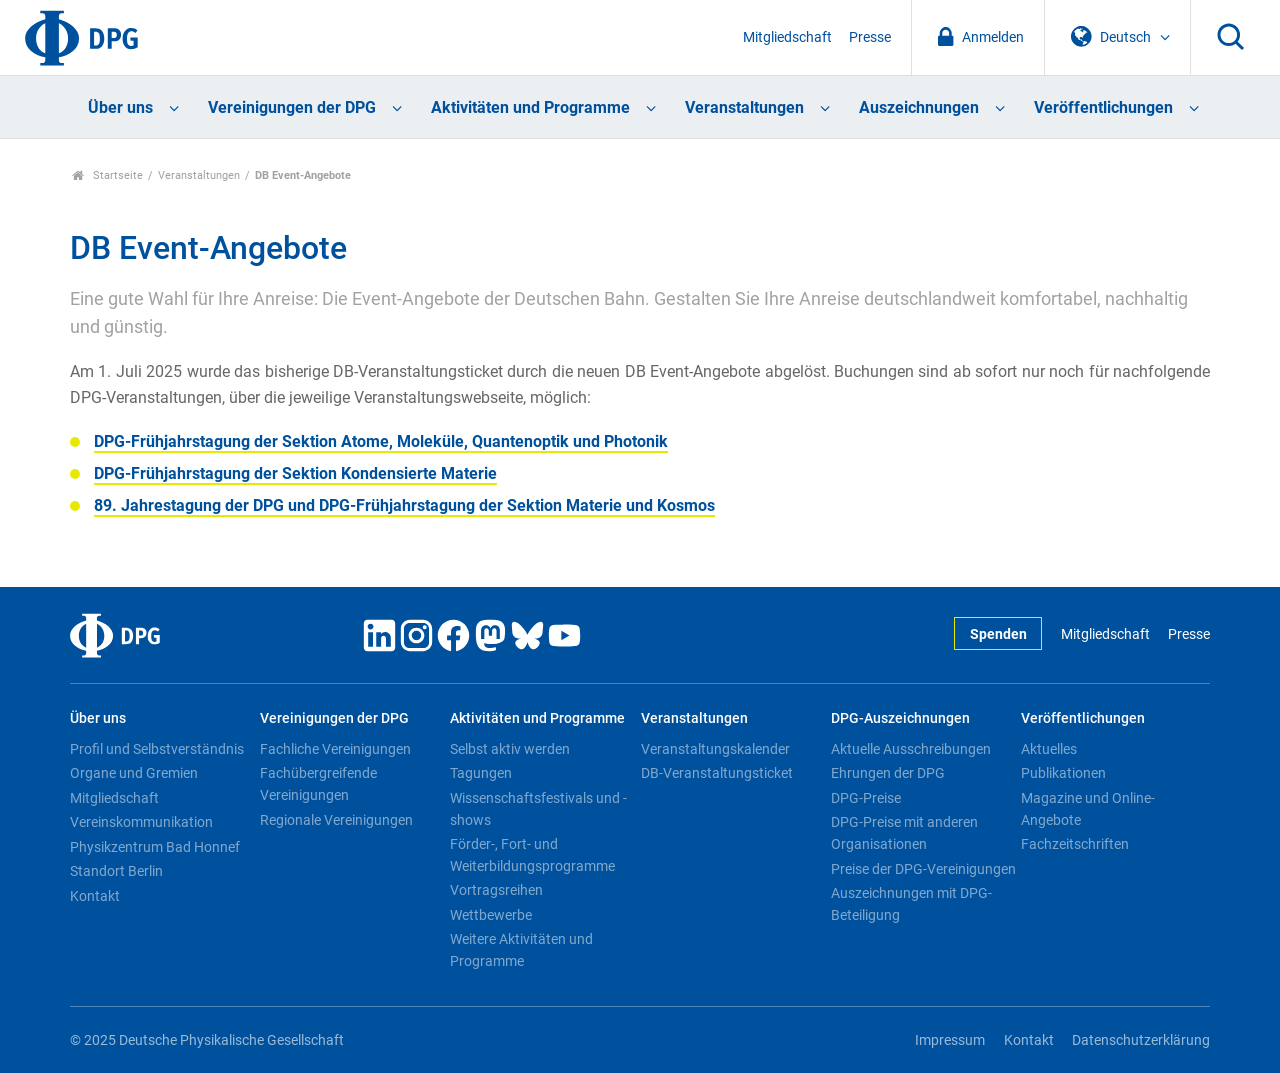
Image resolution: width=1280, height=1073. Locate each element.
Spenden (998, 634)
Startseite (107, 175)
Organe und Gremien (134, 773)
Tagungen (481, 773)
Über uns (120, 107)
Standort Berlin (116, 871)
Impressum (950, 1040)
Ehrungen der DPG (888, 773)
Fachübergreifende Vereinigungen (318, 784)
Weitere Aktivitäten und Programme (521, 950)
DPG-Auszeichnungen (900, 718)
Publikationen (1063, 773)
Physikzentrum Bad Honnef (155, 847)
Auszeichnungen (919, 107)
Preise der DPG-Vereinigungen (923, 869)
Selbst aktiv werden (510, 749)
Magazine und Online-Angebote (1088, 809)
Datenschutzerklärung (1141, 1040)
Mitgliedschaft (787, 37)
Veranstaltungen (744, 107)
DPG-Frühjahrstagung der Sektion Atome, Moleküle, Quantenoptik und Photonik (381, 441)
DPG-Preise (866, 798)
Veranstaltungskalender (715, 749)
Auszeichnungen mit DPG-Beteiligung (911, 904)
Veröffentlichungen (1103, 107)
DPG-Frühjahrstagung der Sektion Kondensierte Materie (295, 473)
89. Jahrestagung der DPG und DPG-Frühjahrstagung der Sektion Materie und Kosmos (404, 505)
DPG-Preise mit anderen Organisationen (904, 833)
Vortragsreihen (496, 890)
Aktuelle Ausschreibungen (911, 749)
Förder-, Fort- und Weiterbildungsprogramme (532, 855)
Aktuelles (1049, 749)
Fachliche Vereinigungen (335, 749)
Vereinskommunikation (141, 822)
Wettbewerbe (491, 915)
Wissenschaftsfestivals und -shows (538, 809)
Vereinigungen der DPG (292, 107)
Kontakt (95, 896)
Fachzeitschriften (1075, 844)
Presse (870, 37)
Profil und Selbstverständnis (157, 749)
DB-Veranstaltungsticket (717, 773)
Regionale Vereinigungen (336, 820)
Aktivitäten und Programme (530, 107)
